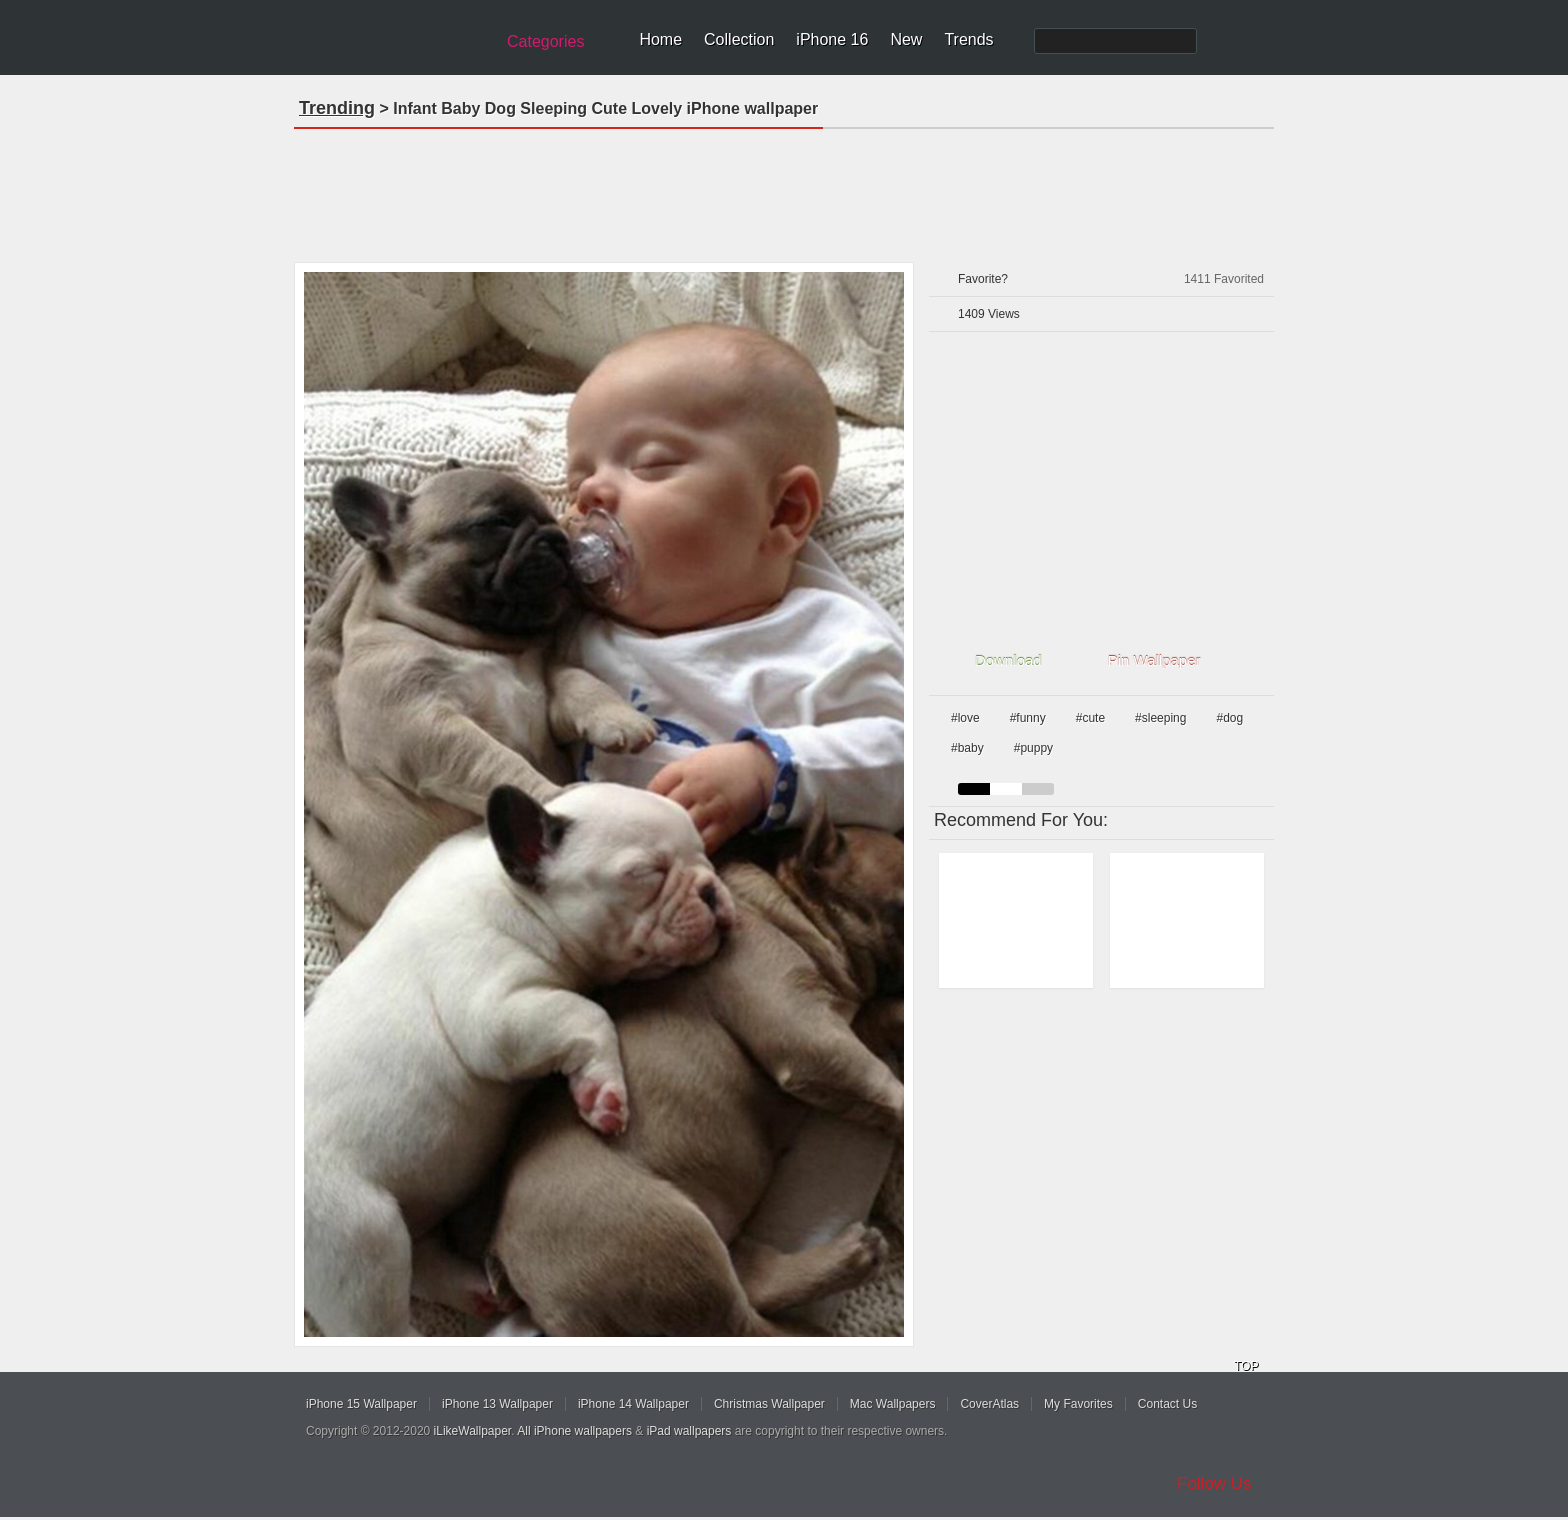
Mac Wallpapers (893, 1404)
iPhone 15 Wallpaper (361, 1404)
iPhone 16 (832, 39)
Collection (739, 39)
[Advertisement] (784, 189)
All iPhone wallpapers (574, 1431)
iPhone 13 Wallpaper (497, 1404)
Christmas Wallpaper (769, 1404)
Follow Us (1214, 1483)
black (974, 789)
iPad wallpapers (689, 1431)
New (906, 39)
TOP (1246, 1366)
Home (660, 39)
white (1006, 789)
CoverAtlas (989, 1404)
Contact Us (1167, 1404)
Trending (337, 108)
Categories (545, 41)
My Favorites (1078, 1404)
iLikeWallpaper (473, 1431)
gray (1038, 789)
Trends (968, 39)
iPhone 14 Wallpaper (633, 1404)
